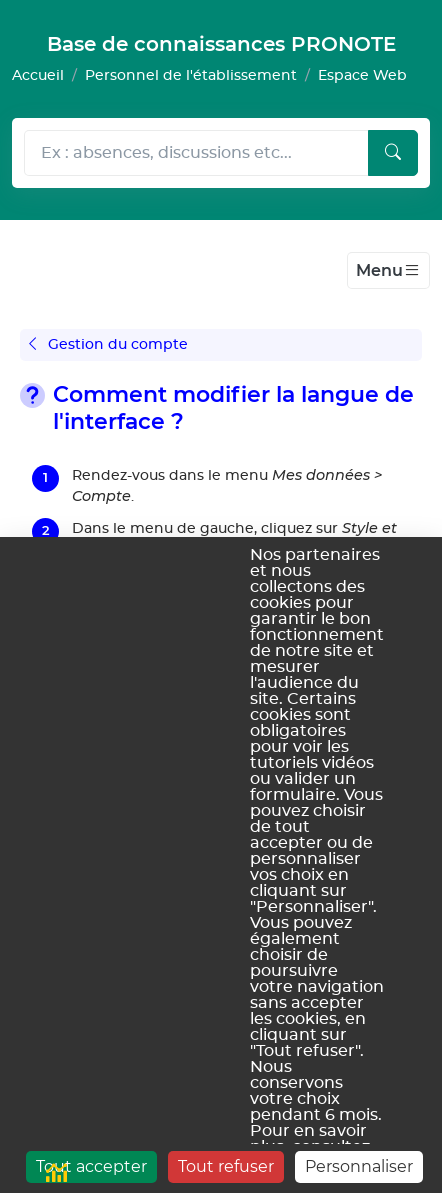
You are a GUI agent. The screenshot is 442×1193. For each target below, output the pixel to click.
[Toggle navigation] (388, 271)
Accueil (38, 75)
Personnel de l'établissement (191, 75)
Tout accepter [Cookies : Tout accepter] (91, 1166)
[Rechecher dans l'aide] (196, 153)
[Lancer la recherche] (393, 153)
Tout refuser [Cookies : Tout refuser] (226, 1166)
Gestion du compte (108, 344)
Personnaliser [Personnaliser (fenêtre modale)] (359, 1166)
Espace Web (362, 75)
